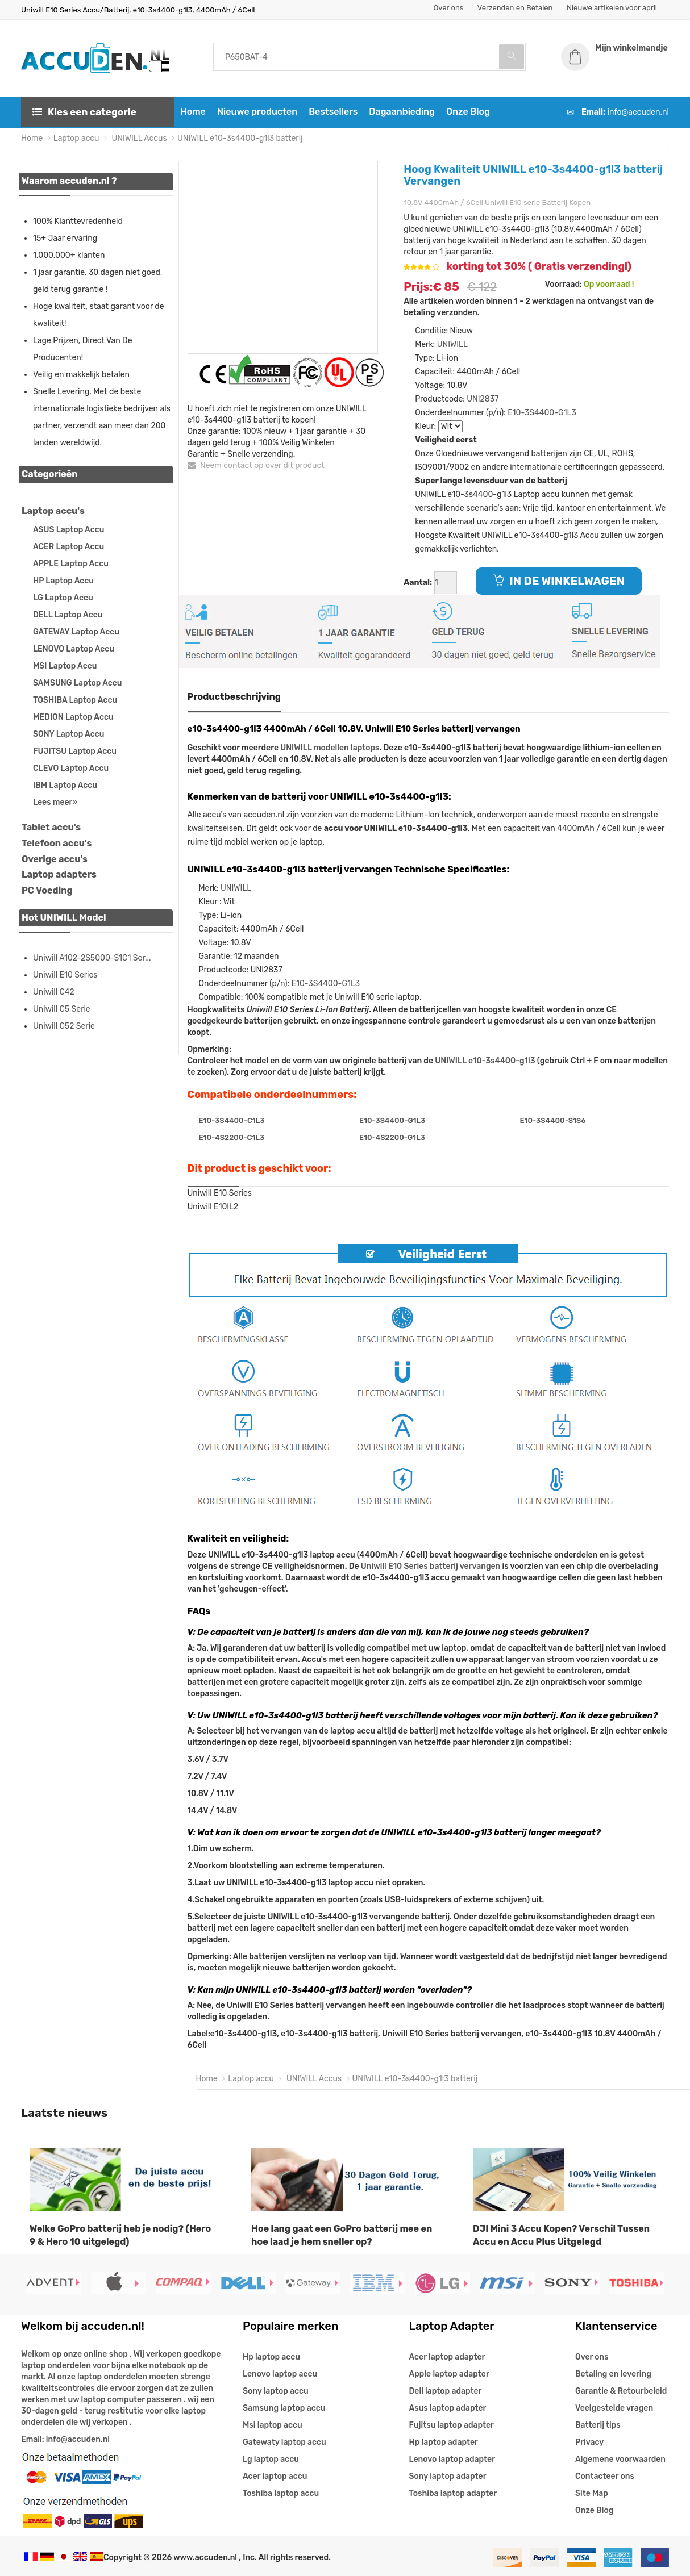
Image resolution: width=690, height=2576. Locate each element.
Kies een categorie (84, 112)
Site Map (591, 2493)
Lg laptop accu (271, 2459)
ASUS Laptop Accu (68, 530)
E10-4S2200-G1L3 (392, 1137)
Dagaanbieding (402, 111)
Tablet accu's (51, 827)
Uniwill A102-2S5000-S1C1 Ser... (92, 958)
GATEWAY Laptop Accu (76, 632)
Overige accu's (55, 859)
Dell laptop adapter (445, 2391)
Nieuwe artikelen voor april (612, 7)
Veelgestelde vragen (614, 2408)
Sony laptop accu (276, 2391)
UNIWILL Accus (138, 138)
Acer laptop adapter (447, 2357)
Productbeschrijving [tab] (234, 696)
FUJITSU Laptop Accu (75, 751)
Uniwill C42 (53, 992)
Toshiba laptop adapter (453, 2493)
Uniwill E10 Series (65, 975)
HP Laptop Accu (63, 581)
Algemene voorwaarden (620, 2459)
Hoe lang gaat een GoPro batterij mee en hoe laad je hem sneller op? (341, 2235)
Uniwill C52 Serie (64, 1026)
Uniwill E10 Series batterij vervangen (431, 1566)
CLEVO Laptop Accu (71, 768)
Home (193, 111)
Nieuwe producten (257, 111)
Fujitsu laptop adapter (451, 2425)
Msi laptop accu (272, 2425)
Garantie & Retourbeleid (621, 2391)
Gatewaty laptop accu (284, 2442)
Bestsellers (333, 111)
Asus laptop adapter (448, 2408)
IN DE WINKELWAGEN (559, 581)
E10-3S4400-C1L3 (232, 1120)
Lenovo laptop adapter (452, 2459)
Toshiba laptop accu (281, 2493)
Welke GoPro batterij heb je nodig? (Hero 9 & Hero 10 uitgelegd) (120, 2235)
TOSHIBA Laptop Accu (75, 700)
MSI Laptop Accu (65, 666)
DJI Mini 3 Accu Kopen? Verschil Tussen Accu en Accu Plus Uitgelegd (561, 2235)
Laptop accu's (53, 511)
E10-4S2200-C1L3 (232, 1137)
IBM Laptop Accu (65, 785)
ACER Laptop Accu (68, 547)
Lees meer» (55, 802)
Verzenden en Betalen (515, 7)
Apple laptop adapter (449, 2374)
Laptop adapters (59, 874)
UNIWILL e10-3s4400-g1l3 (485, 1061)
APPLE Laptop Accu (71, 564)
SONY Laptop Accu (68, 734)
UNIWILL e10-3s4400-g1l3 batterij (240, 138)
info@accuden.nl (638, 112)
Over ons (449, 7)
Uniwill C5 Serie (61, 1009)
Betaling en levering (613, 2374)
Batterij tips (598, 2425)
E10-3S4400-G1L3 (542, 412)
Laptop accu (76, 138)
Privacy (589, 2442)
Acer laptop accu (275, 2476)
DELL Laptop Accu (67, 615)
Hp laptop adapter (443, 2442)
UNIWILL (452, 344)
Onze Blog (468, 111)
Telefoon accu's (57, 843)
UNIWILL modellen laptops (329, 748)
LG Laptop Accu (63, 598)
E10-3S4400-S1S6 (552, 1120)
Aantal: (418, 582)
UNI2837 (482, 399)
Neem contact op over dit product (256, 465)
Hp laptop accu (271, 2357)
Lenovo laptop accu (280, 2374)
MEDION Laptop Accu (73, 717)
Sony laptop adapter (448, 2476)
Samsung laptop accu (284, 2408)
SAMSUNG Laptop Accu (77, 683)
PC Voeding (47, 890)
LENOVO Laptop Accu (73, 649)
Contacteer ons (604, 2476)
